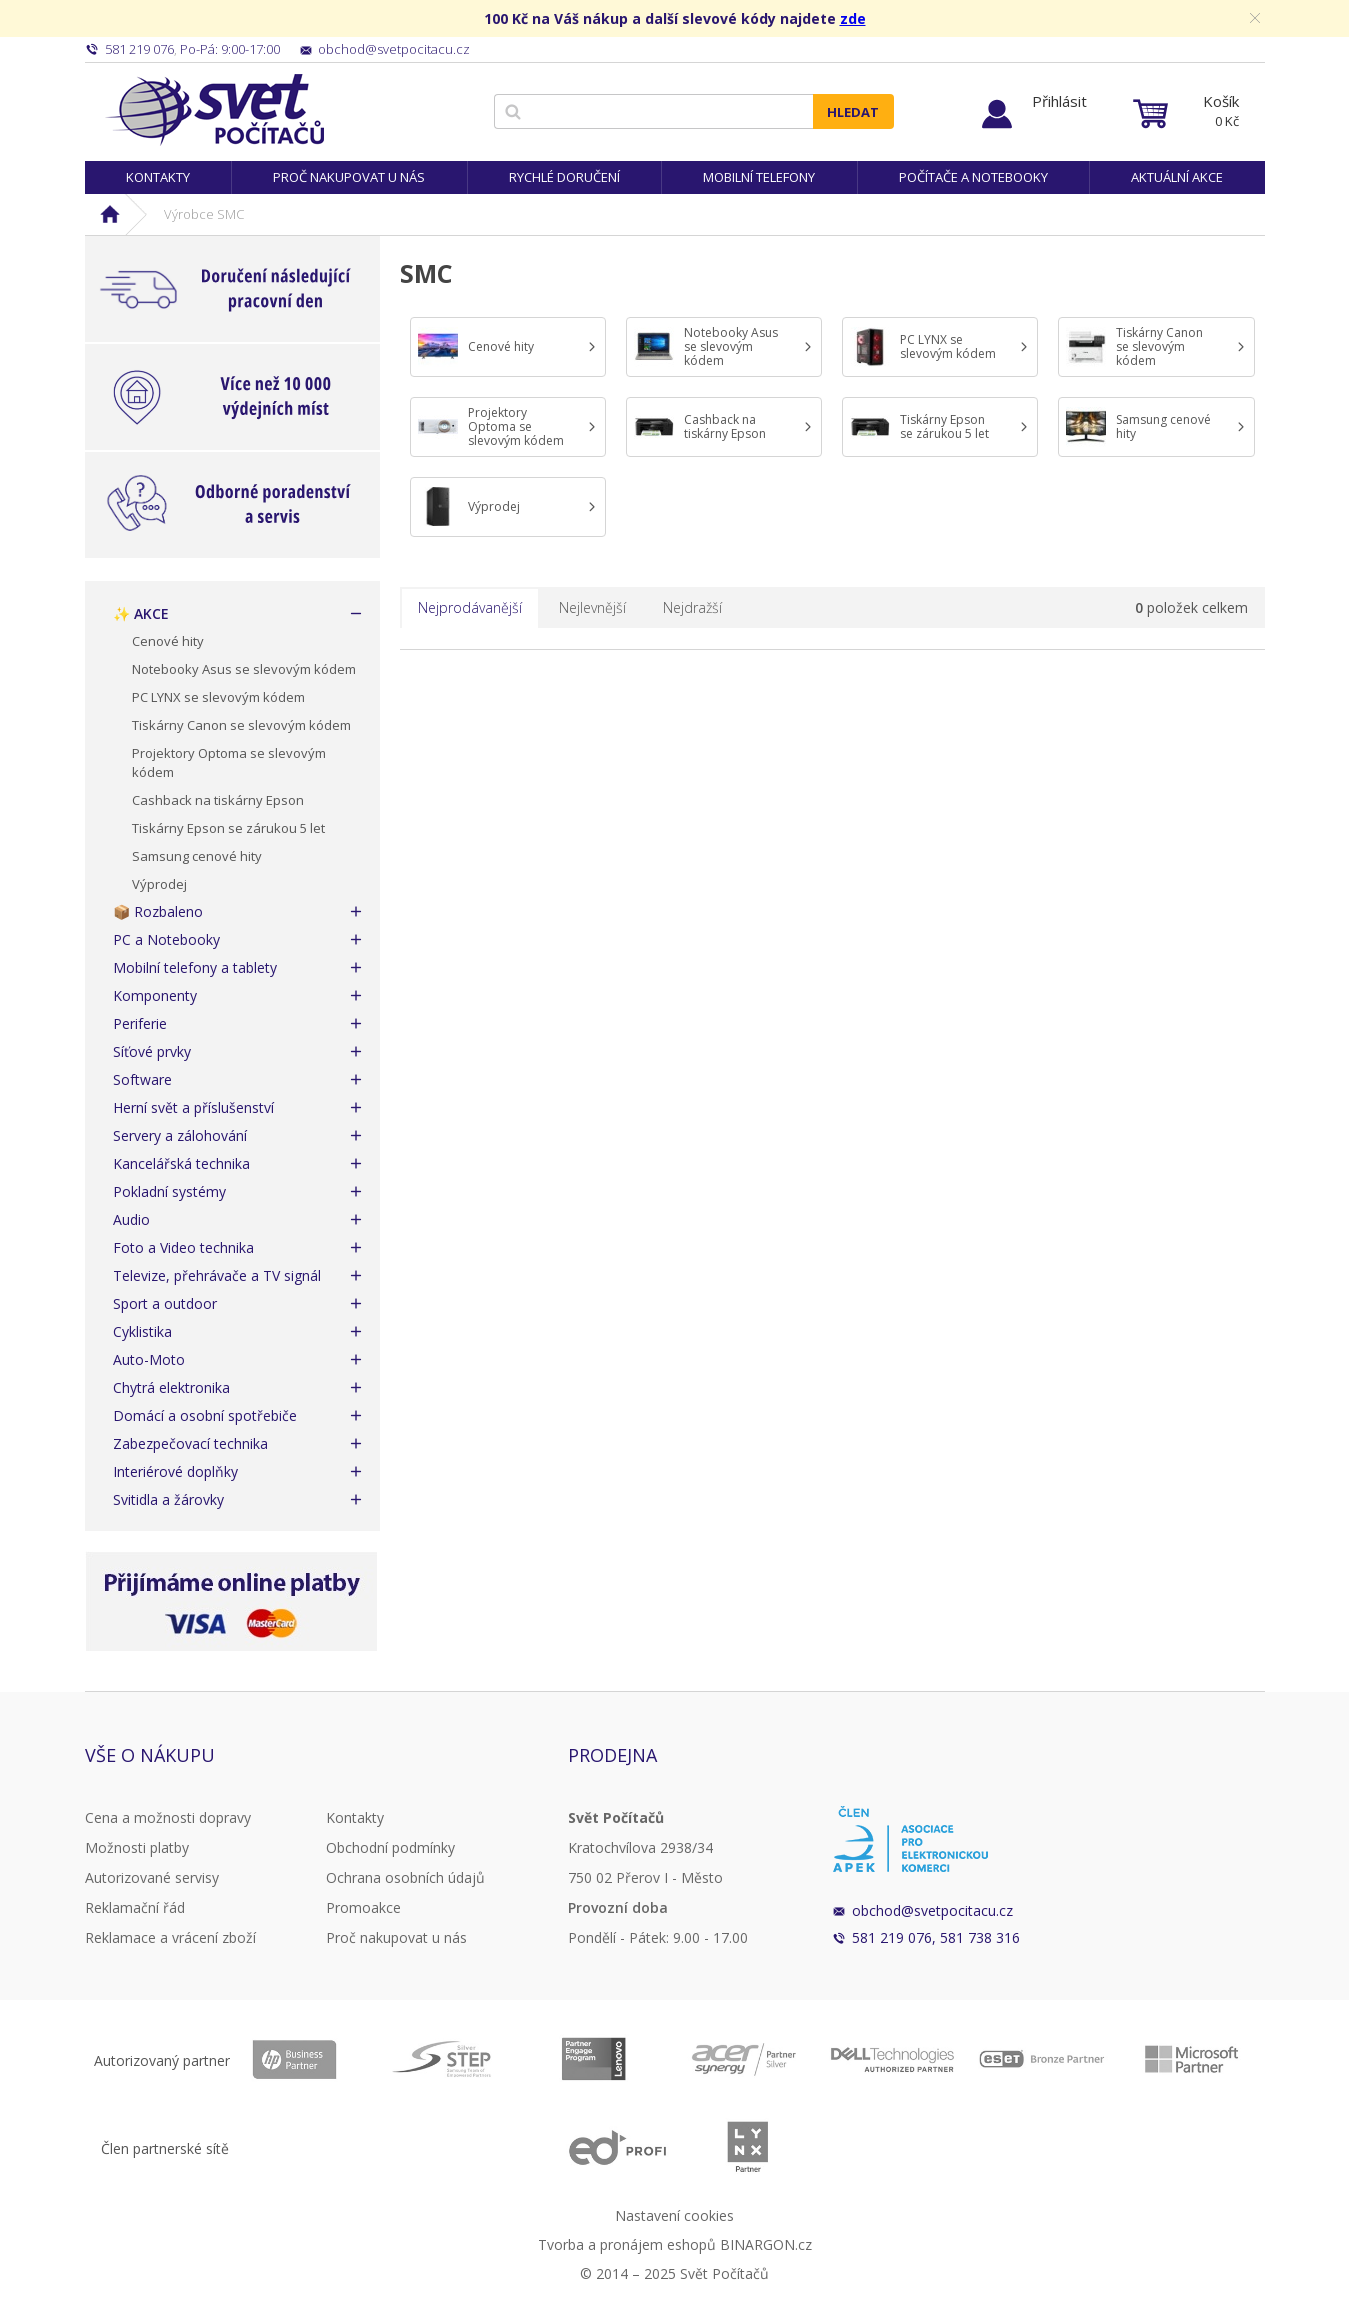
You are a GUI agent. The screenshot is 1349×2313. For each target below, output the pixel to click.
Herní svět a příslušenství (193, 1107)
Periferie (140, 1023)
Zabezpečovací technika (190, 1443)
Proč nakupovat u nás (349, 177)
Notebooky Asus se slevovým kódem (244, 669)
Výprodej (159, 884)
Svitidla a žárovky (168, 1499)
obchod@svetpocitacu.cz (932, 1910)
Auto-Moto (149, 1359)
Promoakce (363, 1907)
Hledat (853, 112)
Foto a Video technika (183, 1247)
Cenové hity (168, 641)
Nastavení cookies (674, 2215)
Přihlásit (1059, 101)
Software (142, 1079)
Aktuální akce (1177, 177)
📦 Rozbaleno (158, 911)
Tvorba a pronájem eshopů (627, 2244)
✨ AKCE (141, 613)
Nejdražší (692, 607)
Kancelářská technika (181, 1163)
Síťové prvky (152, 1051)
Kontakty (158, 177)
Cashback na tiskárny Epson (218, 800)
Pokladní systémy (169, 1191)
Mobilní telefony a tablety (195, 967)
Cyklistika (142, 1331)
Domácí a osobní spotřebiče (205, 1415)
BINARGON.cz (766, 2244)
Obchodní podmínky (390, 1847)
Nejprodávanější (470, 607)
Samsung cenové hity (197, 856)
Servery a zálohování (180, 1135)
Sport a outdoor (165, 1303)
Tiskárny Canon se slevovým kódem (241, 725)
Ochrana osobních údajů (405, 1877)
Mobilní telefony (759, 177)
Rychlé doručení (564, 177)
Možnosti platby (137, 1847)
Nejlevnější (592, 607)
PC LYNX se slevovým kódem (218, 697)
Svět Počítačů (214, 110)
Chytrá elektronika (171, 1387)
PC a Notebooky (166, 939)
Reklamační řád (135, 1907)
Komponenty (155, 995)
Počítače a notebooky (973, 177)
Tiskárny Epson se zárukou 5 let (228, 828)
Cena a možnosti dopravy (168, 1817)
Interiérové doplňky (175, 1471)
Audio (131, 1219)
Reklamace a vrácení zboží (170, 1937)
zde (853, 18)
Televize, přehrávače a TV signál (217, 1275)
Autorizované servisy (152, 1877)
